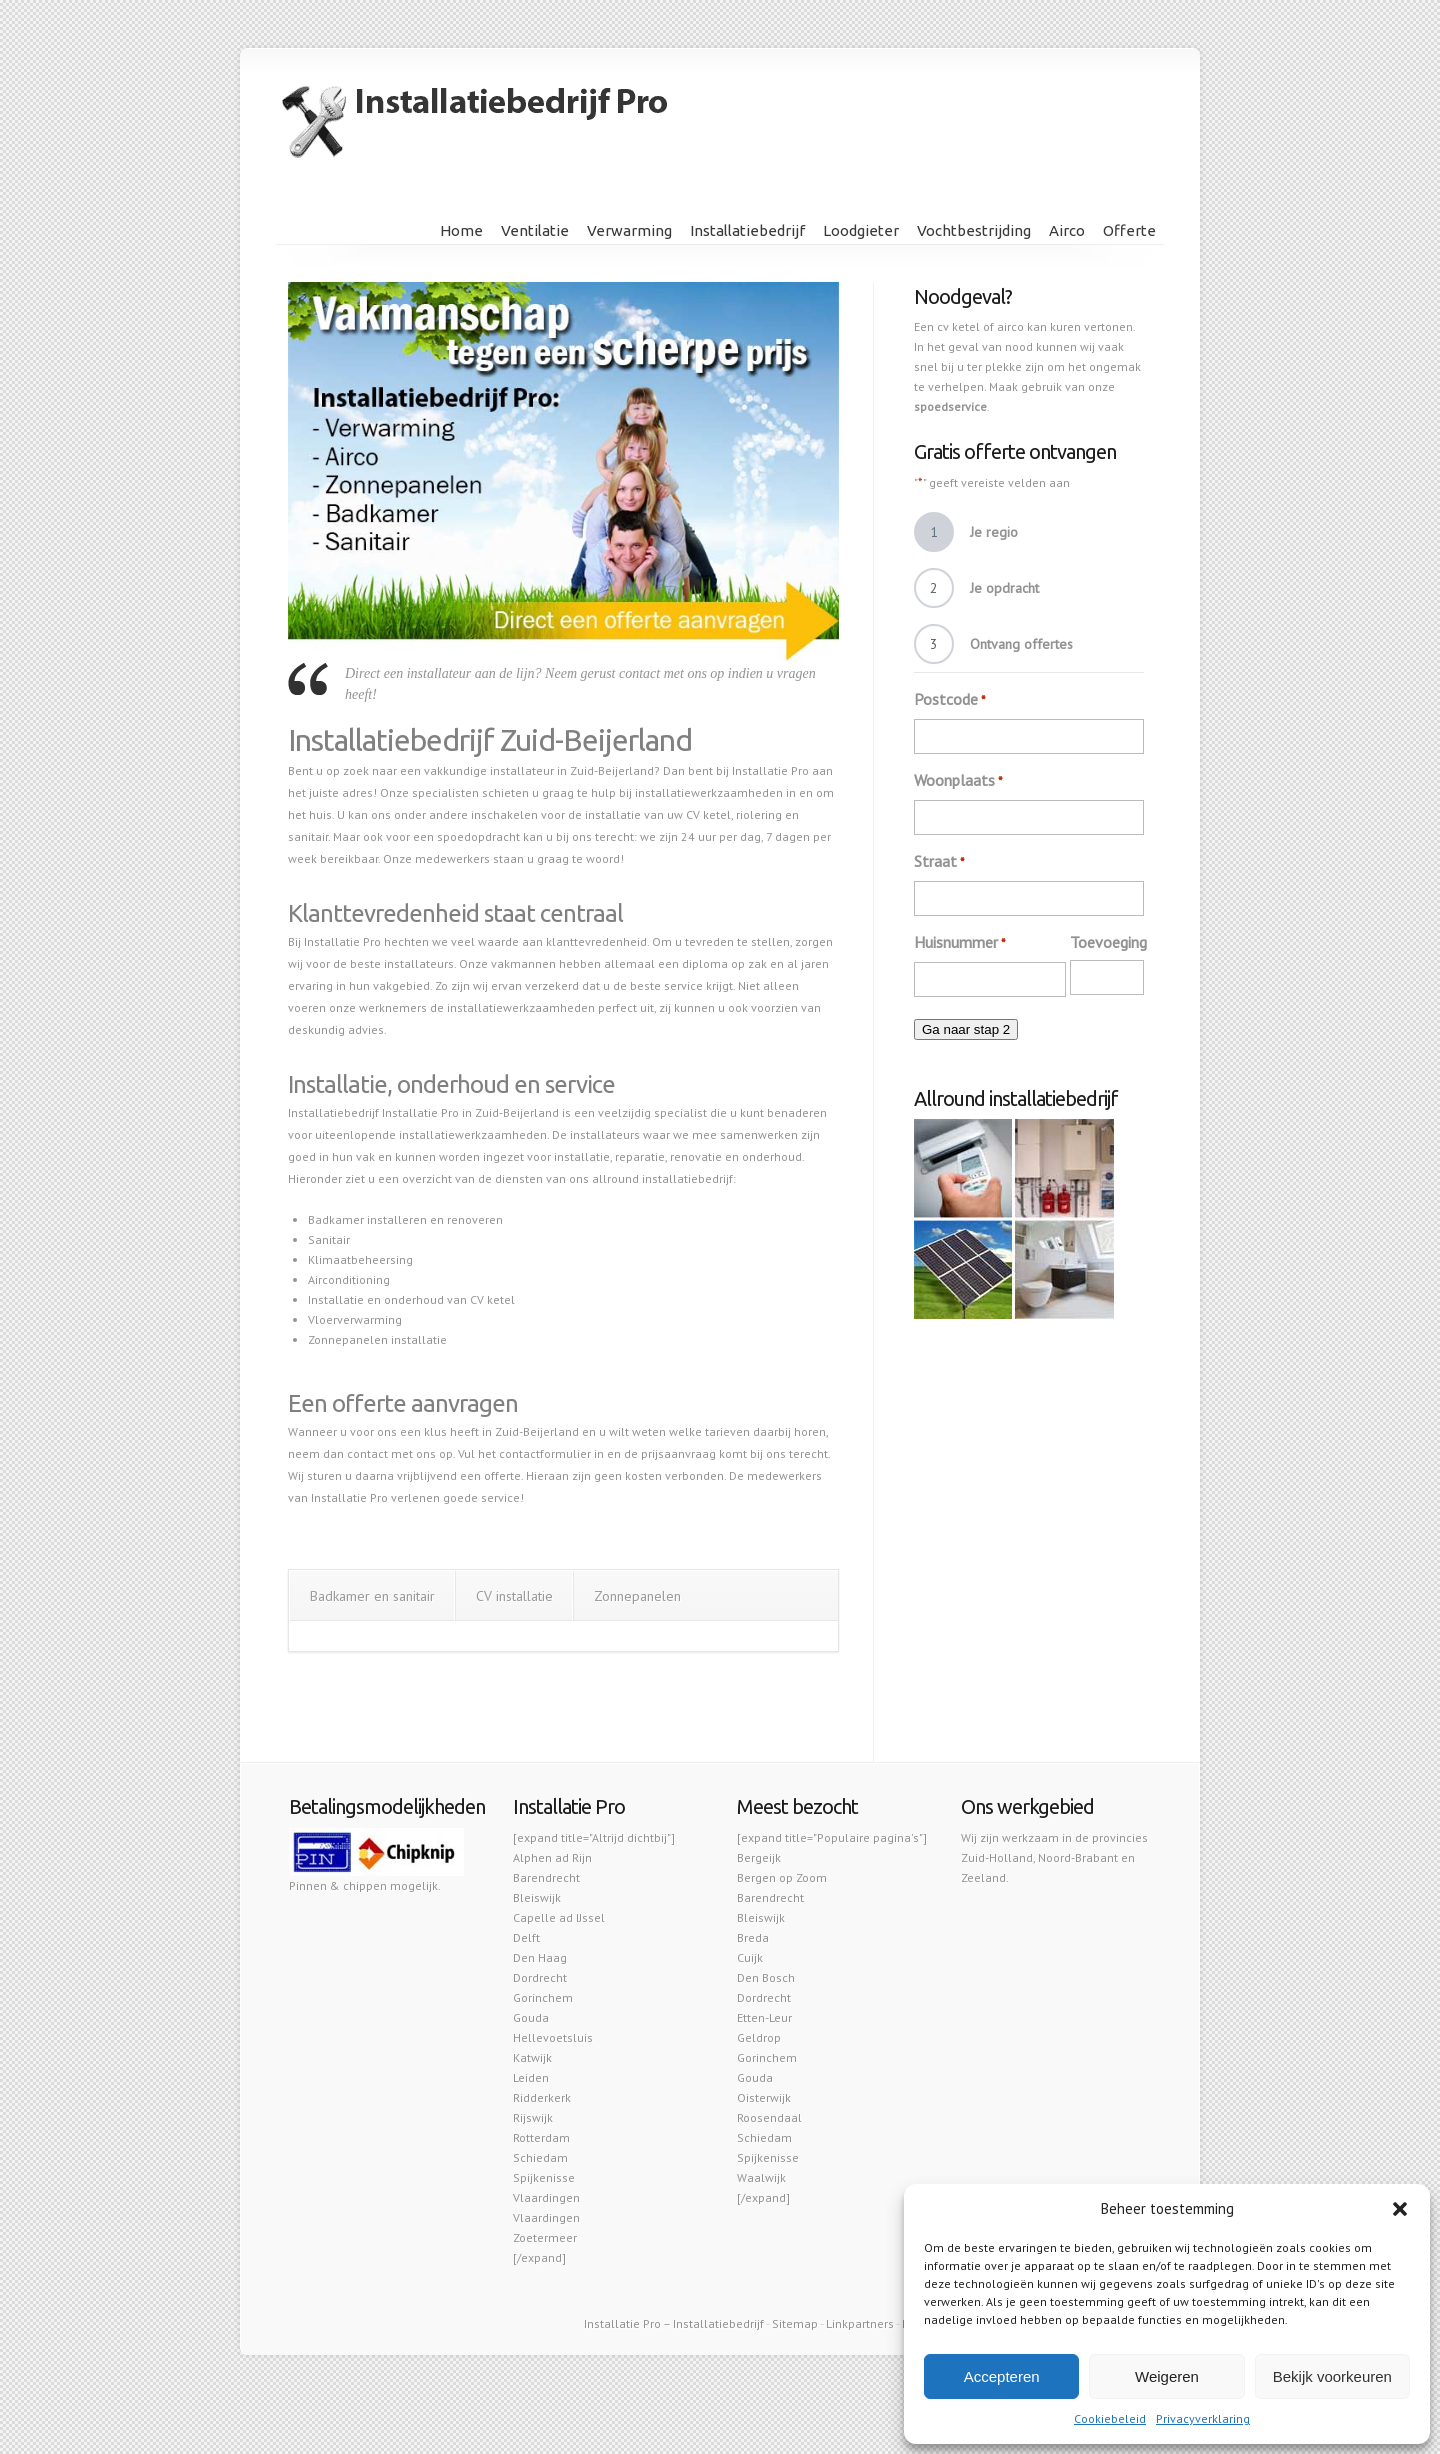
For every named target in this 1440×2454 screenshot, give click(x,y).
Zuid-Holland (997, 1857)
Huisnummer (960, 943)
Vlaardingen (546, 2197)
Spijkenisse (544, 2177)
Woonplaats (958, 781)
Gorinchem (543, 1997)
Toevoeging (1108, 942)
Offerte (1129, 230)
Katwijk (532, 2057)
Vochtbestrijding (974, 230)
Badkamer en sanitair (372, 1596)
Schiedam (540, 2157)
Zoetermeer (545, 2237)
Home (461, 230)
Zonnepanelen (637, 1596)
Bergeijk (759, 1857)
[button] (1400, 2209)
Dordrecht (540, 1977)
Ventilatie (535, 230)
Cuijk (750, 1957)
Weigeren (1167, 2376)
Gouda (531, 2017)
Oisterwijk (764, 2097)
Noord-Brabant (1078, 1857)
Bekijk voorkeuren (1332, 2376)
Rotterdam (541, 2137)
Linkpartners (860, 2323)
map (805, 2323)
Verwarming (629, 230)
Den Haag (540, 1957)
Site (782, 2323)
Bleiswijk (537, 1897)
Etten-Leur (764, 2017)
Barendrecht (546, 1877)
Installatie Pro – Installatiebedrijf (674, 2323)
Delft (526, 1937)
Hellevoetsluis (553, 2037)
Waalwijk (761, 2177)
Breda (753, 1937)
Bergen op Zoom (782, 1877)
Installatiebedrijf (747, 230)
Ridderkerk (542, 2097)
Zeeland (983, 1877)
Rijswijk (533, 2117)
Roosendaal (769, 2117)
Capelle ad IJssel (559, 1917)
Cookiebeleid (1110, 2418)
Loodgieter (861, 230)
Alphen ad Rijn (552, 1857)
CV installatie (514, 1596)
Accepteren (1002, 2376)
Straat (939, 862)
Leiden (531, 2077)
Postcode (950, 700)
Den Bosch (766, 1977)
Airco (1067, 230)
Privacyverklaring (1203, 2418)
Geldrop (759, 2037)
